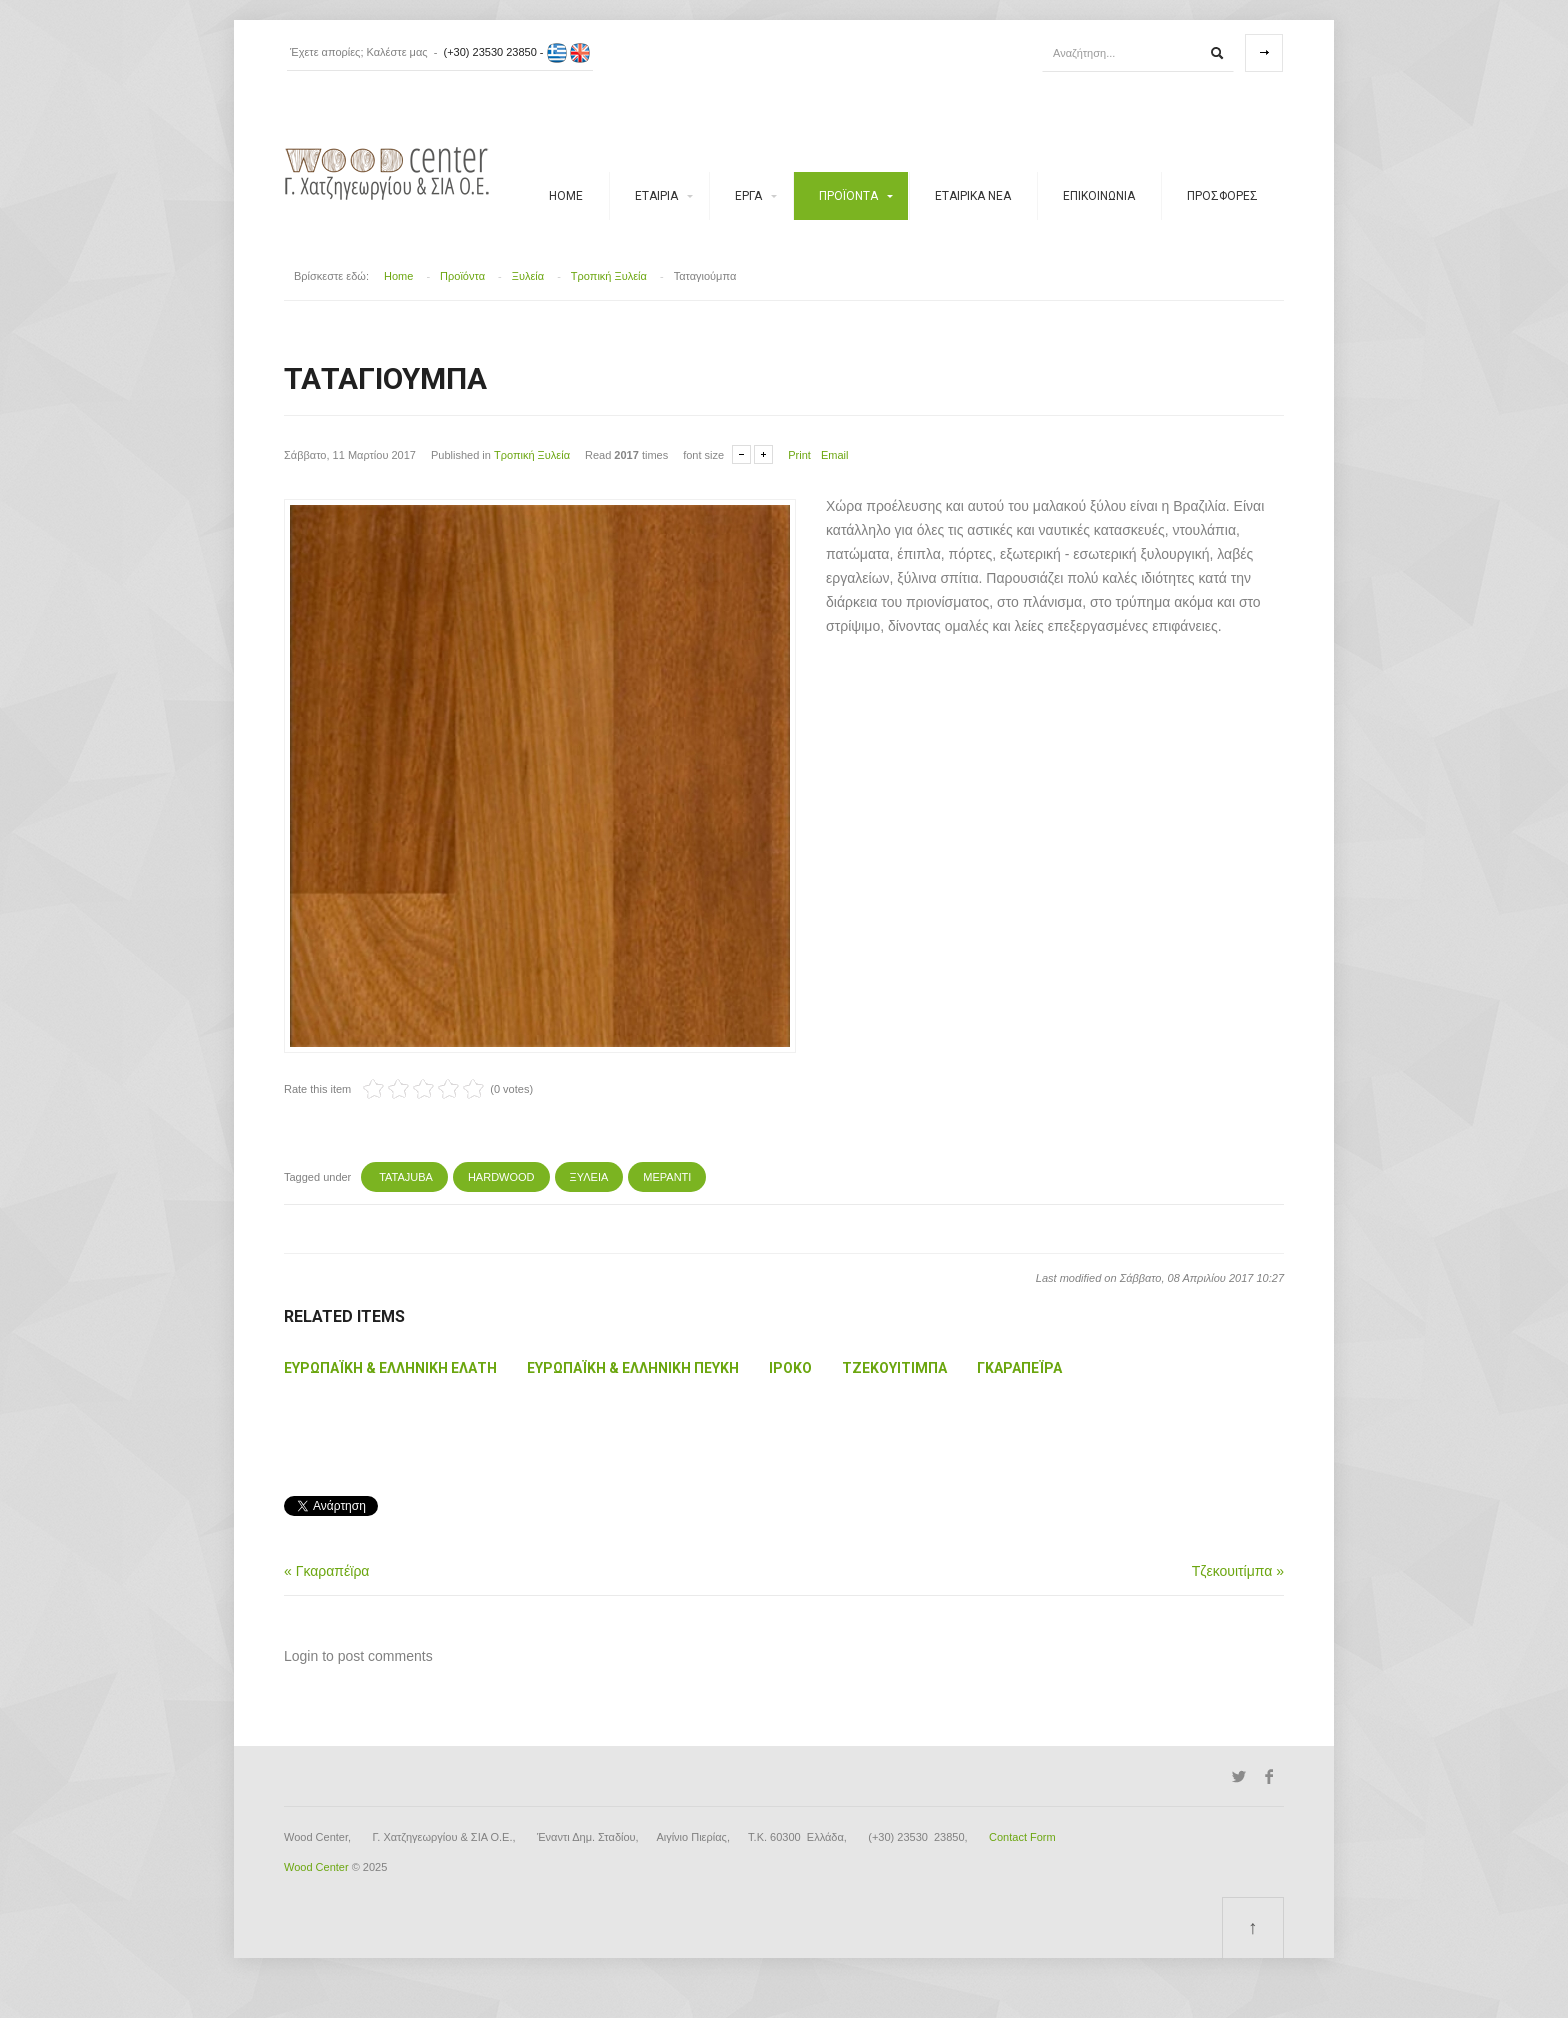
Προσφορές (1222, 196)
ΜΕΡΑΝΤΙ (667, 1177)
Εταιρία (656, 196)
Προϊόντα (848, 196)
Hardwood (501, 1177)
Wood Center (316, 1867)
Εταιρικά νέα (973, 196)
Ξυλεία (528, 276)
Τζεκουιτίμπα (894, 1368)
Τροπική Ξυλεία (609, 276)
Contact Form (1022, 1837)
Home (566, 196)
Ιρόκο (790, 1368)
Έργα (748, 196)
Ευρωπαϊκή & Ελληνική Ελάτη (390, 1368)
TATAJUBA (404, 1177)
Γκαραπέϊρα (1019, 1368)
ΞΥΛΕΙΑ (589, 1177)
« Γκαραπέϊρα (326, 1571)
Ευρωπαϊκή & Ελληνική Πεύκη (633, 1368)
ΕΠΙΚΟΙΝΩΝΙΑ (1099, 196)
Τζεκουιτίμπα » (1238, 1571)
